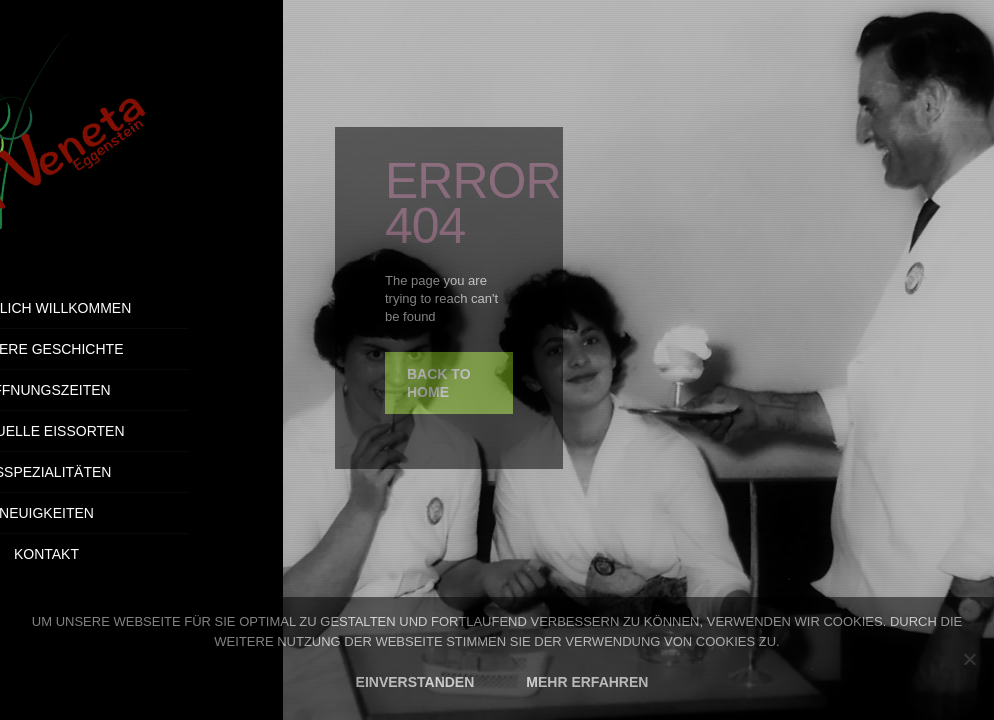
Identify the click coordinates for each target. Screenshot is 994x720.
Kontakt (196, 554)
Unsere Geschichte (141, 349)
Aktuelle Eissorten (141, 431)
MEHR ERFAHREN (587, 682)
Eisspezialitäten (142, 472)
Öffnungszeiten (141, 390)
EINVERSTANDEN (415, 682)
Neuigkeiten (141, 513)
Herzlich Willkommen (142, 308)
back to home (439, 383)
